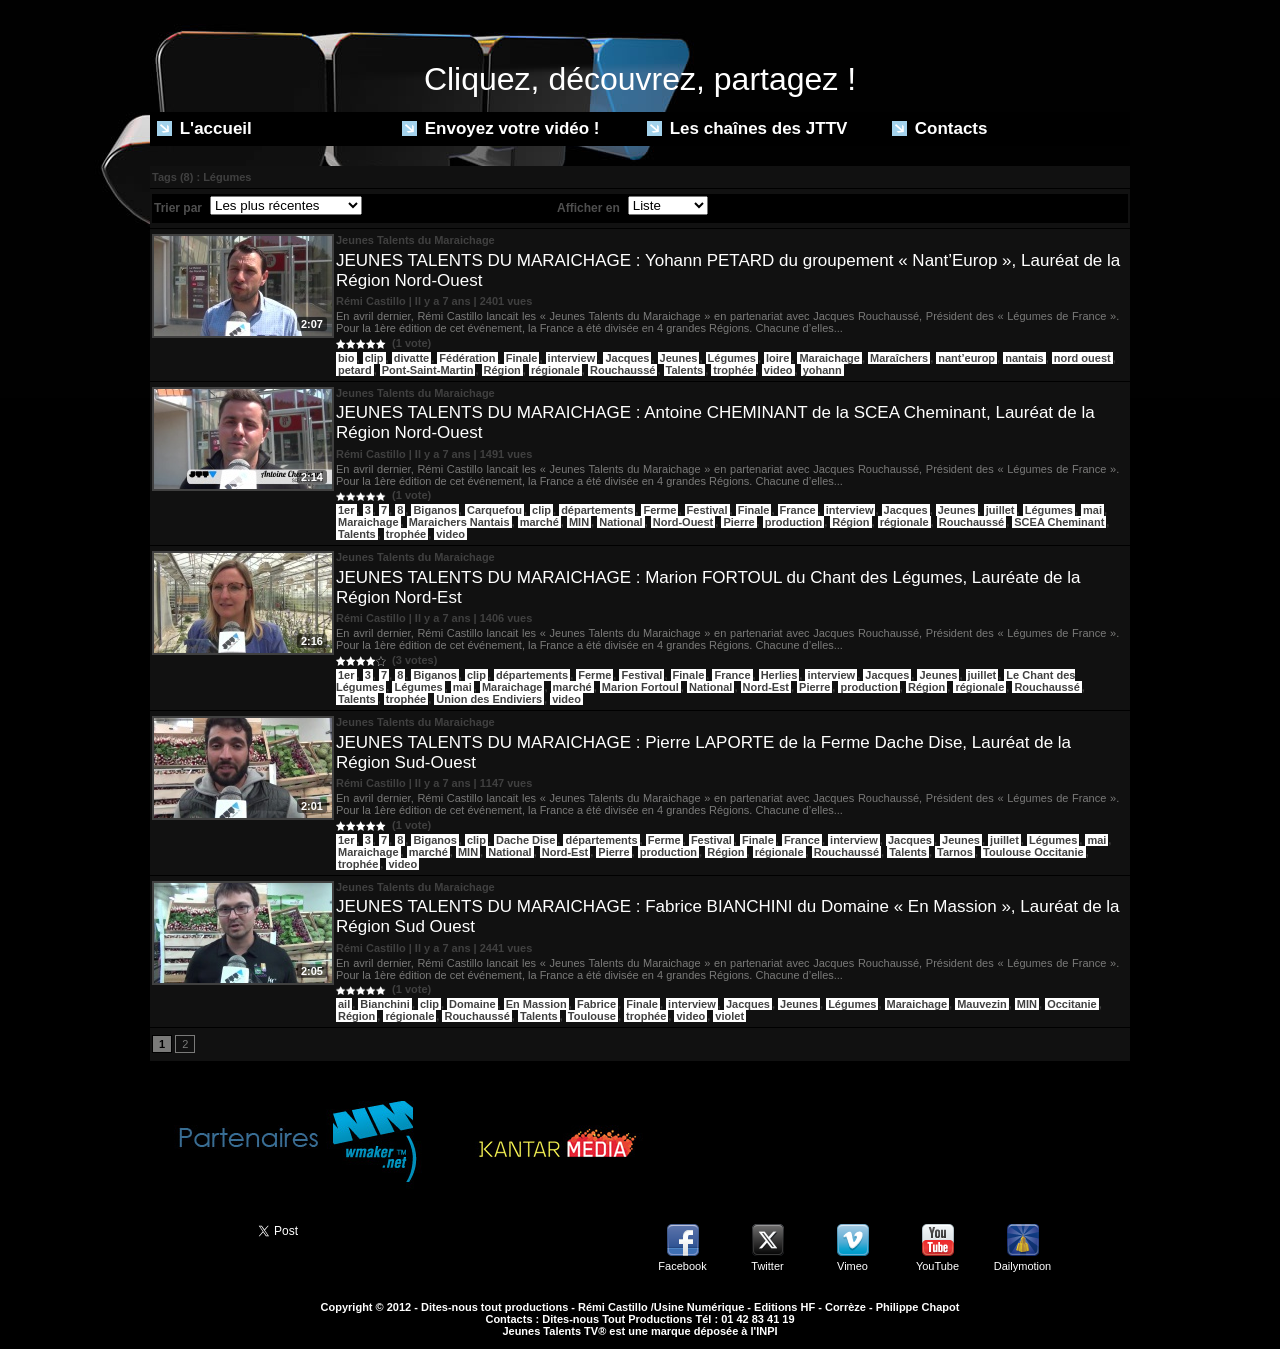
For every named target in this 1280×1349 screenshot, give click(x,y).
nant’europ (966, 358)
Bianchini (385, 1004)
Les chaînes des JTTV (747, 128)
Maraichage (829, 358)
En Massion (536, 1004)
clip (374, 358)
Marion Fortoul (640, 687)
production (793, 522)
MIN (579, 522)
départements (597, 510)
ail (344, 1004)
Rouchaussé (622, 370)
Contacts (939, 128)
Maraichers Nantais (459, 522)
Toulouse (592, 1016)
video (778, 370)
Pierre (738, 522)
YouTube (937, 1266)
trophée (733, 370)
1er (346, 510)
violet (729, 1016)
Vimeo (852, 1266)
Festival (707, 510)
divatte (411, 358)
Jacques (627, 358)
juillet (1000, 510)
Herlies (779, 675)
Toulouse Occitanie (1033, 852)
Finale (522, 358)
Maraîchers (899, 358)
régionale (555, 370)
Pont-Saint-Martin (428, 370)
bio (346, 358)
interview (572, 358)
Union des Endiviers (489, 699)
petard (355, 370)
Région (502, 370)
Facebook (682, 1266)
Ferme (659, 510)
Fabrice (596, 1004)
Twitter (767, 1266)
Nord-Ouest (683, 522)
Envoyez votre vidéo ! (501, 128)
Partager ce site (195, 1229)
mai (1092, 510)
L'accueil (204, 128)
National (620, 522)
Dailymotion (1022, 1266)
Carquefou (494, 510)
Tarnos (955, 852)
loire (777, 358)
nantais (1024, 358)
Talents (685, 370)
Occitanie (1072, 1004)
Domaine (472, 1004)
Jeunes (679, 358)
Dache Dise (525, 840)
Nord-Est (766, 687)
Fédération (467, 358)
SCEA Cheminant (1059, 522)
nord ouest (1082, 358)
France (798, 510)
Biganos (434, 510)
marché (539, 522)
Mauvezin (982, 1004)
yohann (822, 370)
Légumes (732, 358)
